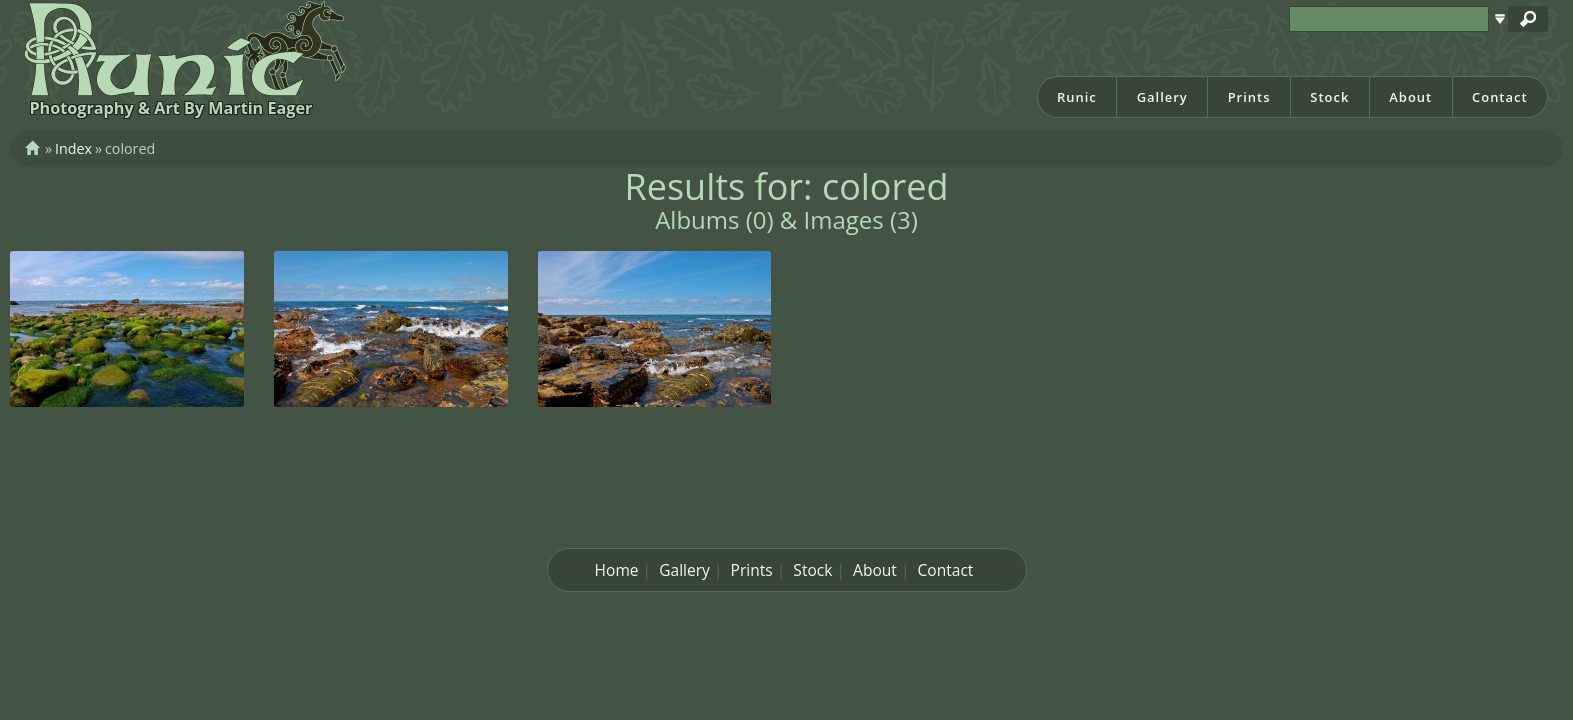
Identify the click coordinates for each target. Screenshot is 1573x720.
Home (617, 570)
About (1410, 97)
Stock (1329, 97)
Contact (1500, 97)
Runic (1077, 97)
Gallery (1162, 97)
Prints (1249, 97)
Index (73, 148)
